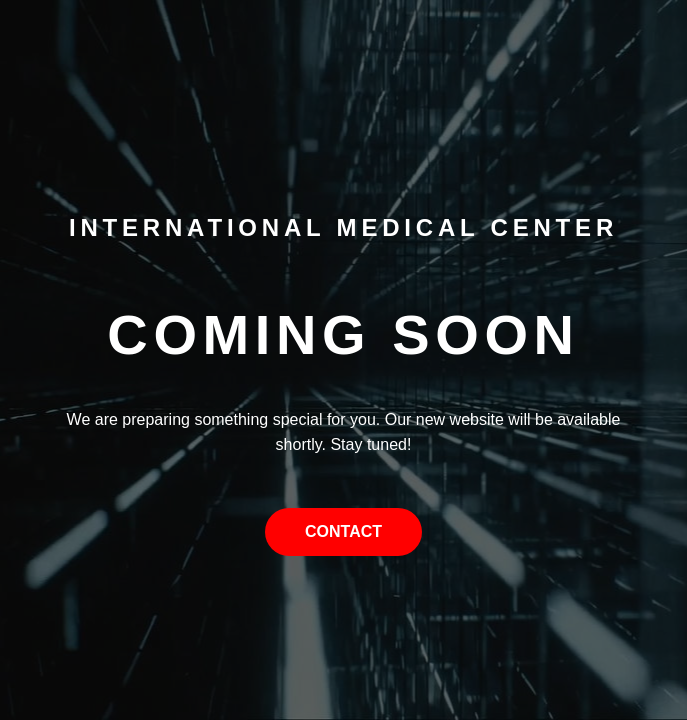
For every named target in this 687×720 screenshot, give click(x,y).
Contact (343, 531)
